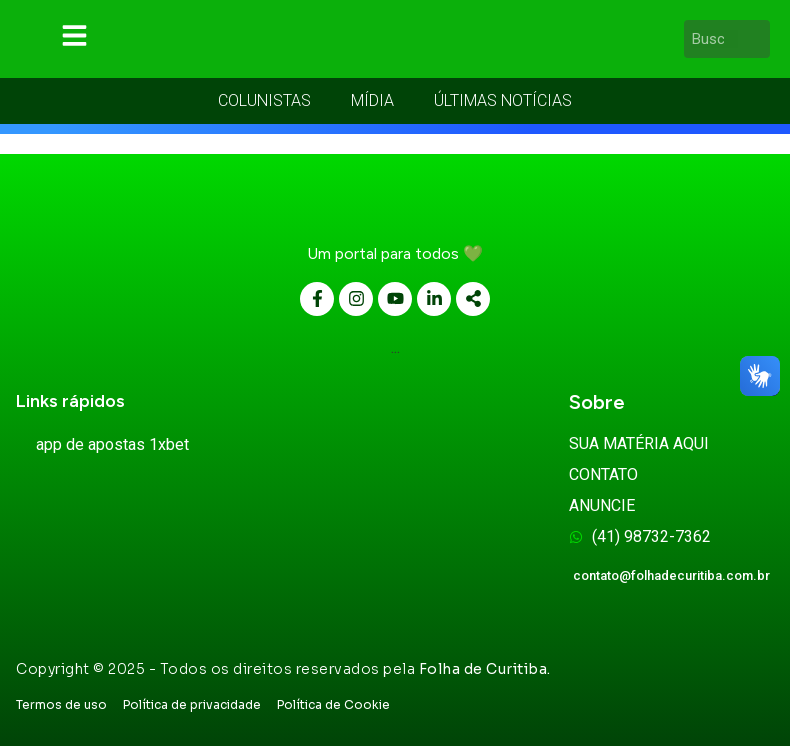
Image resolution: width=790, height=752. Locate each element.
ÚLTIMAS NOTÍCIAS (503, 106)
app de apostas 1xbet (112, 450)
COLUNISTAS (264, 106)
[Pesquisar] (758, 42)
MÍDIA (372, 106)
